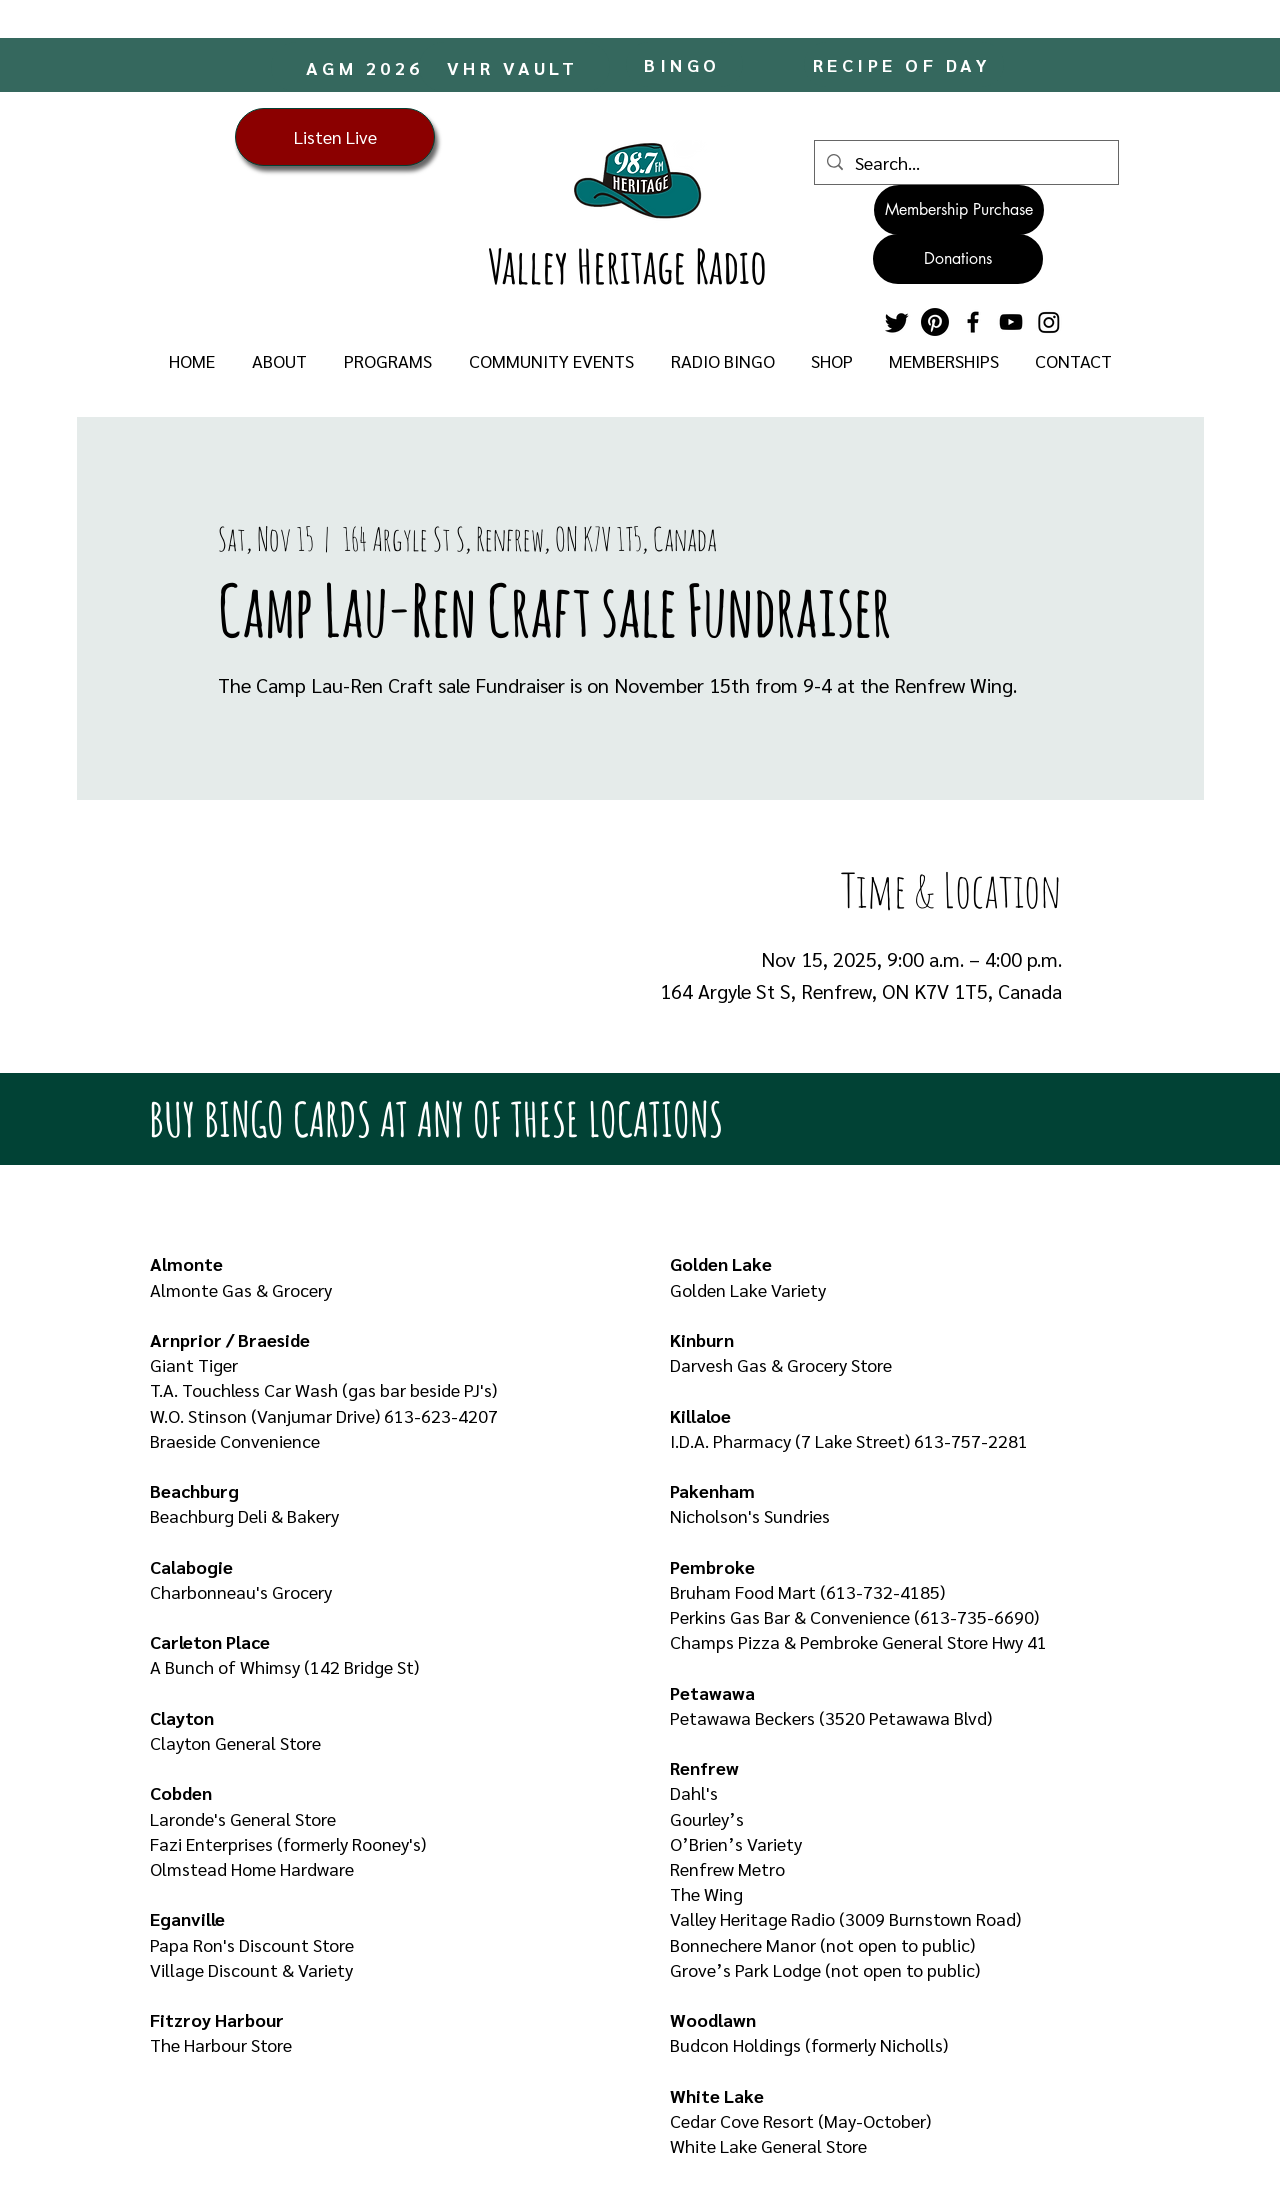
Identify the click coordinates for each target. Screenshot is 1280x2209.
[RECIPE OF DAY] (904, 64)
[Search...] (965, 162)
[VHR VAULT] (514, 67)
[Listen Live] (335, 137)
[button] (279, 361)
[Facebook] (973, 322)
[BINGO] (684, 64)
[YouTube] (1011, 322)
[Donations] (958, 259)
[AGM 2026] (366, 67)
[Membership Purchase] (959, 210)
